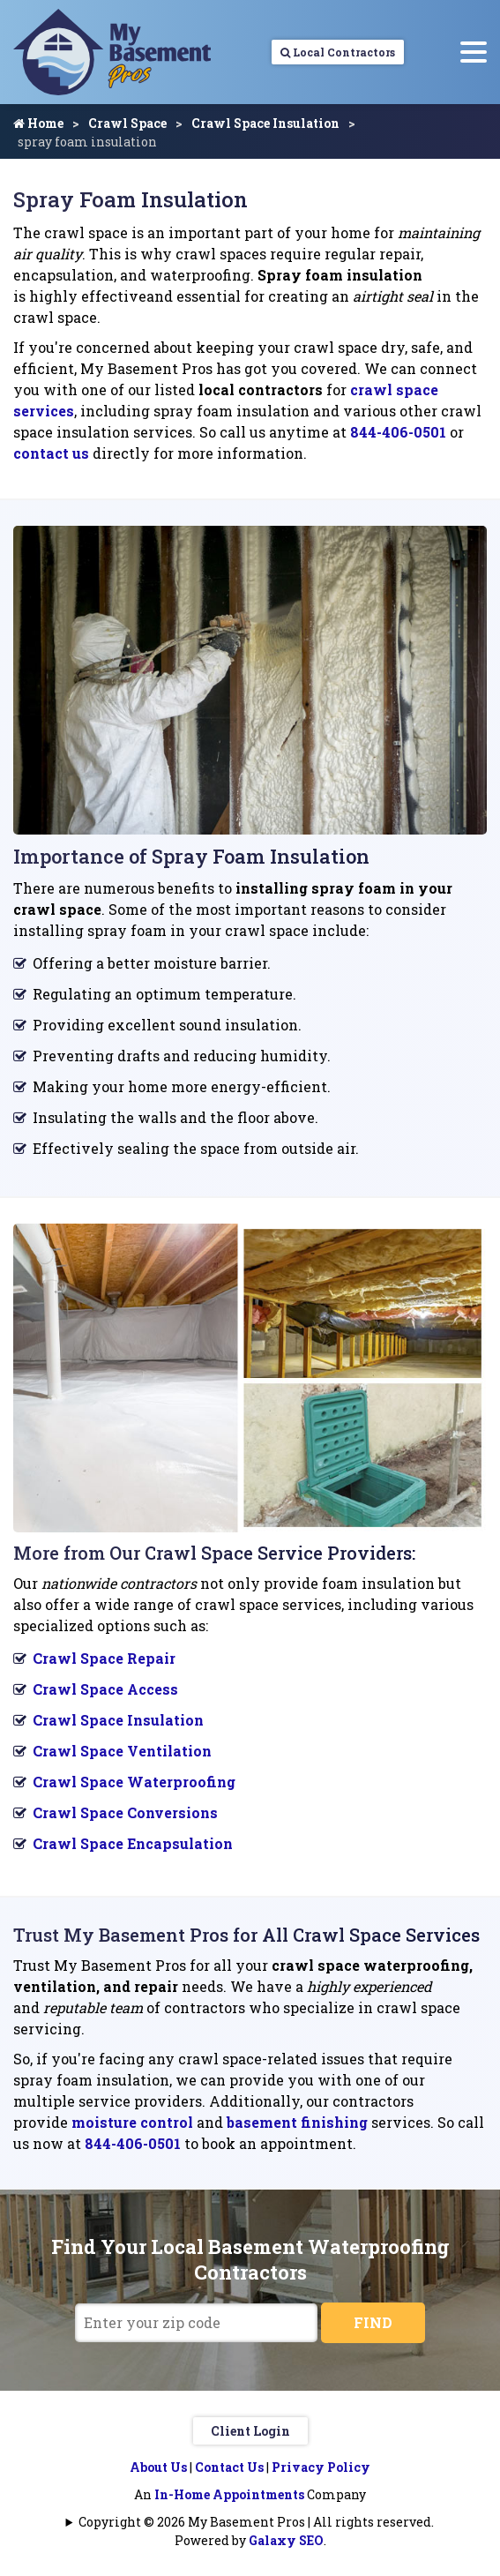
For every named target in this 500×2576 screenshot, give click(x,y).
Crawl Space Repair (104, 1658)
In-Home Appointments (229, 2494)
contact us (51, 453)
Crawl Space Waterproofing (134, 1781)
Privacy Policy (321, 2467)
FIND (373, 2322)
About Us (158, 2467)
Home (38, 123)
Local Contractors (337, 52)
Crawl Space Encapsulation (133, 1843)
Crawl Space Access (105, 1689)
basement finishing (299, 2122)
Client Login (250, 2430)
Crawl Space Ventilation (122, 1750)
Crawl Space (127, 123)
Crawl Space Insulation (265, 123)
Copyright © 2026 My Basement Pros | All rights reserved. (256, 2521)
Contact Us (229, 2467)
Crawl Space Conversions (125, 1812)
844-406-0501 (400, 432)
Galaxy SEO (286, 2540)
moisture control (134, 2122)
